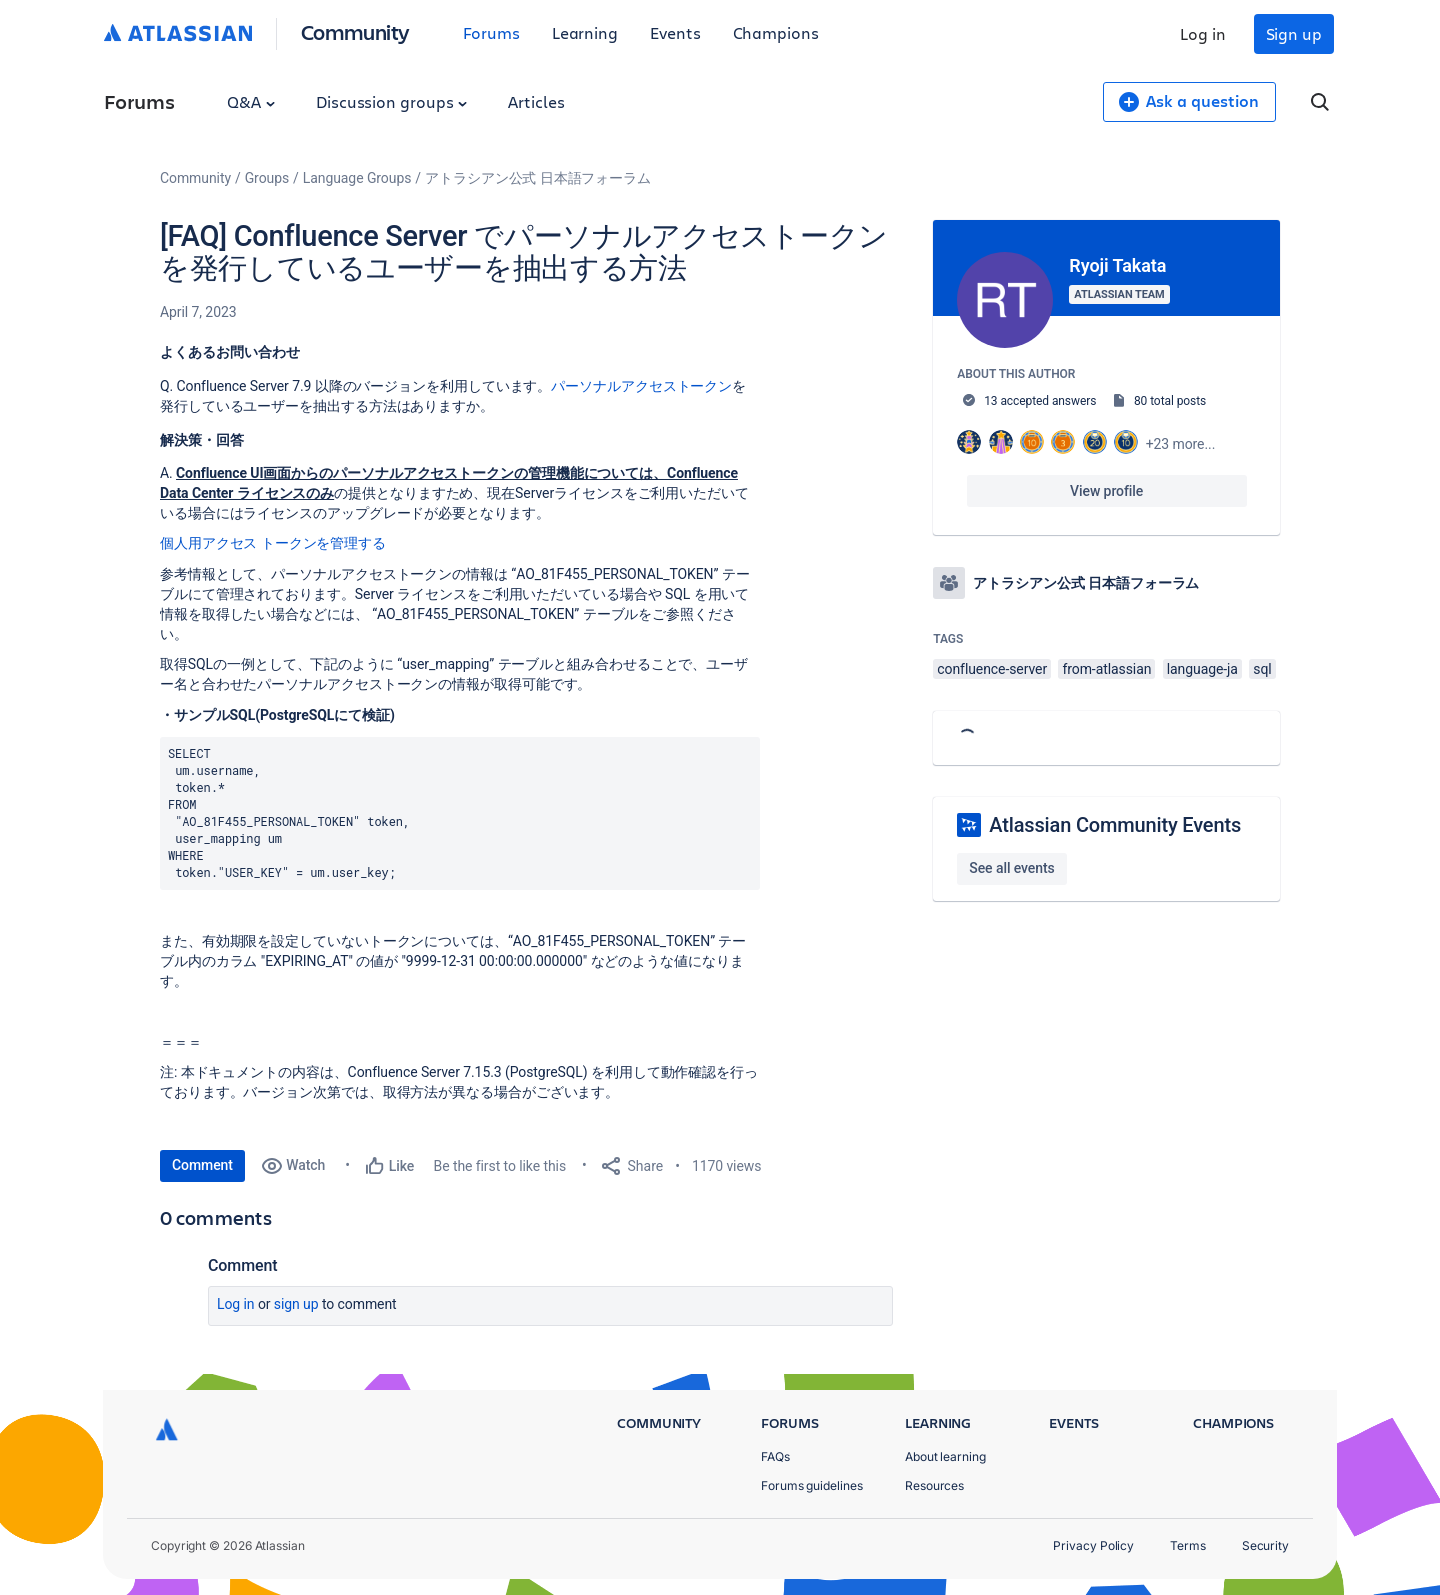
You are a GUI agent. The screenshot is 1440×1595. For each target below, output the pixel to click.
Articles (536, 101)
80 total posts (1170, 401)
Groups (267, 178)
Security (1265, 1545)
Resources (934, 1485)
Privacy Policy (1093, 1545)
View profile (1106, 491)
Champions (776, 32)
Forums (491, 32)
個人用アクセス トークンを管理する (273, 543)
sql (1262, 669)
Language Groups (357, 178)
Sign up (1294, 33)
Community (355, 31)
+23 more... (1181, 444)
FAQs (775, 1456)
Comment (202, 1165)
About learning (945, 1456)
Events (675, 32)
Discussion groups (392, 101)
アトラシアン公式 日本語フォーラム (538, 178)
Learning (585, 32)
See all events (1011, 868)
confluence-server (992, 669)
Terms (1188, 1545)
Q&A (251, 101)
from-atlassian (1106, 669)
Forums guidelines (812, 1485)
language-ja (1202, 669)
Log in (1203, 33)
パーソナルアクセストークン (641, 386)
